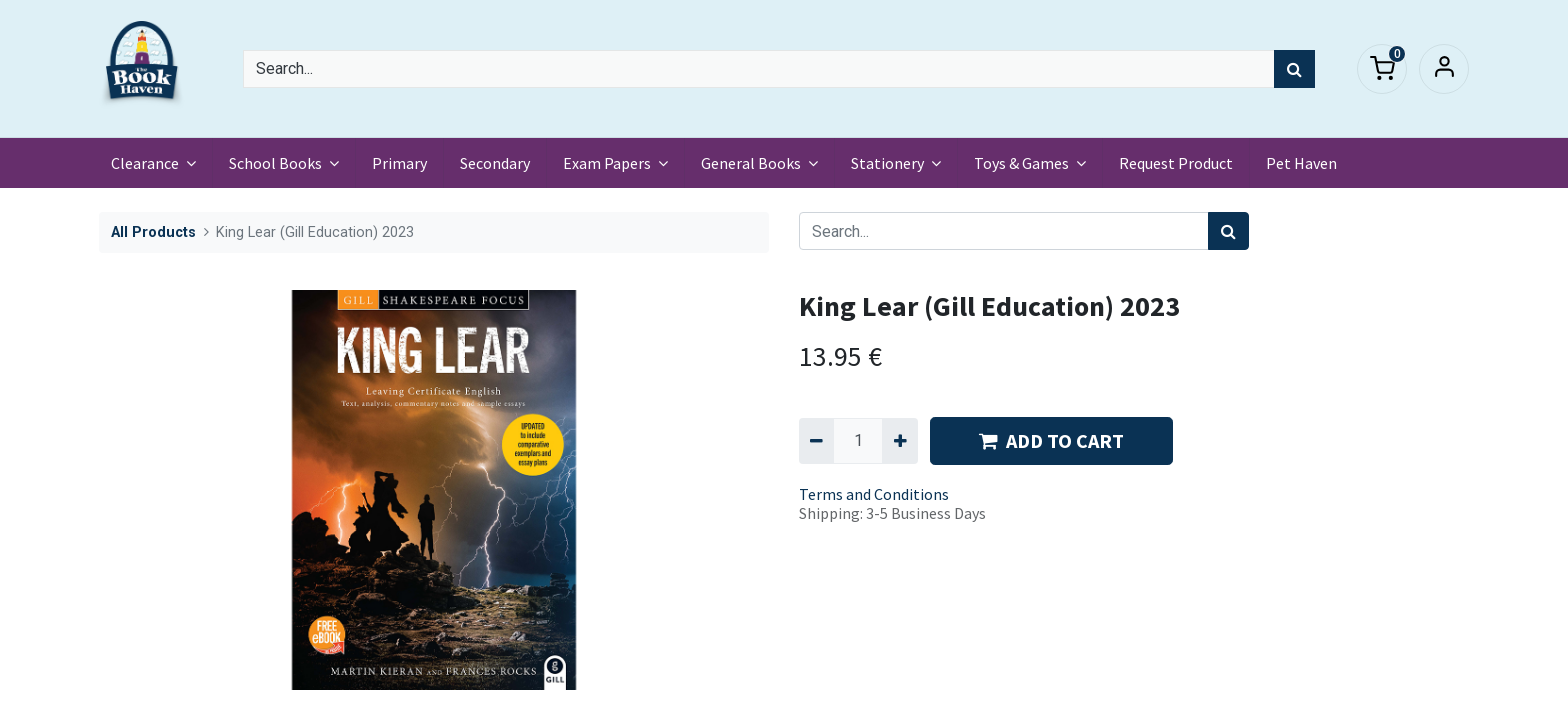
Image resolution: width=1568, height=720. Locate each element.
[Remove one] (816, 441)
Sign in (1444, 69)
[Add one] (899, 441)
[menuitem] (403, 163)
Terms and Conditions (874, 494)
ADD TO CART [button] (1051, 440)
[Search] (1294, 69)
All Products (153, 232)
